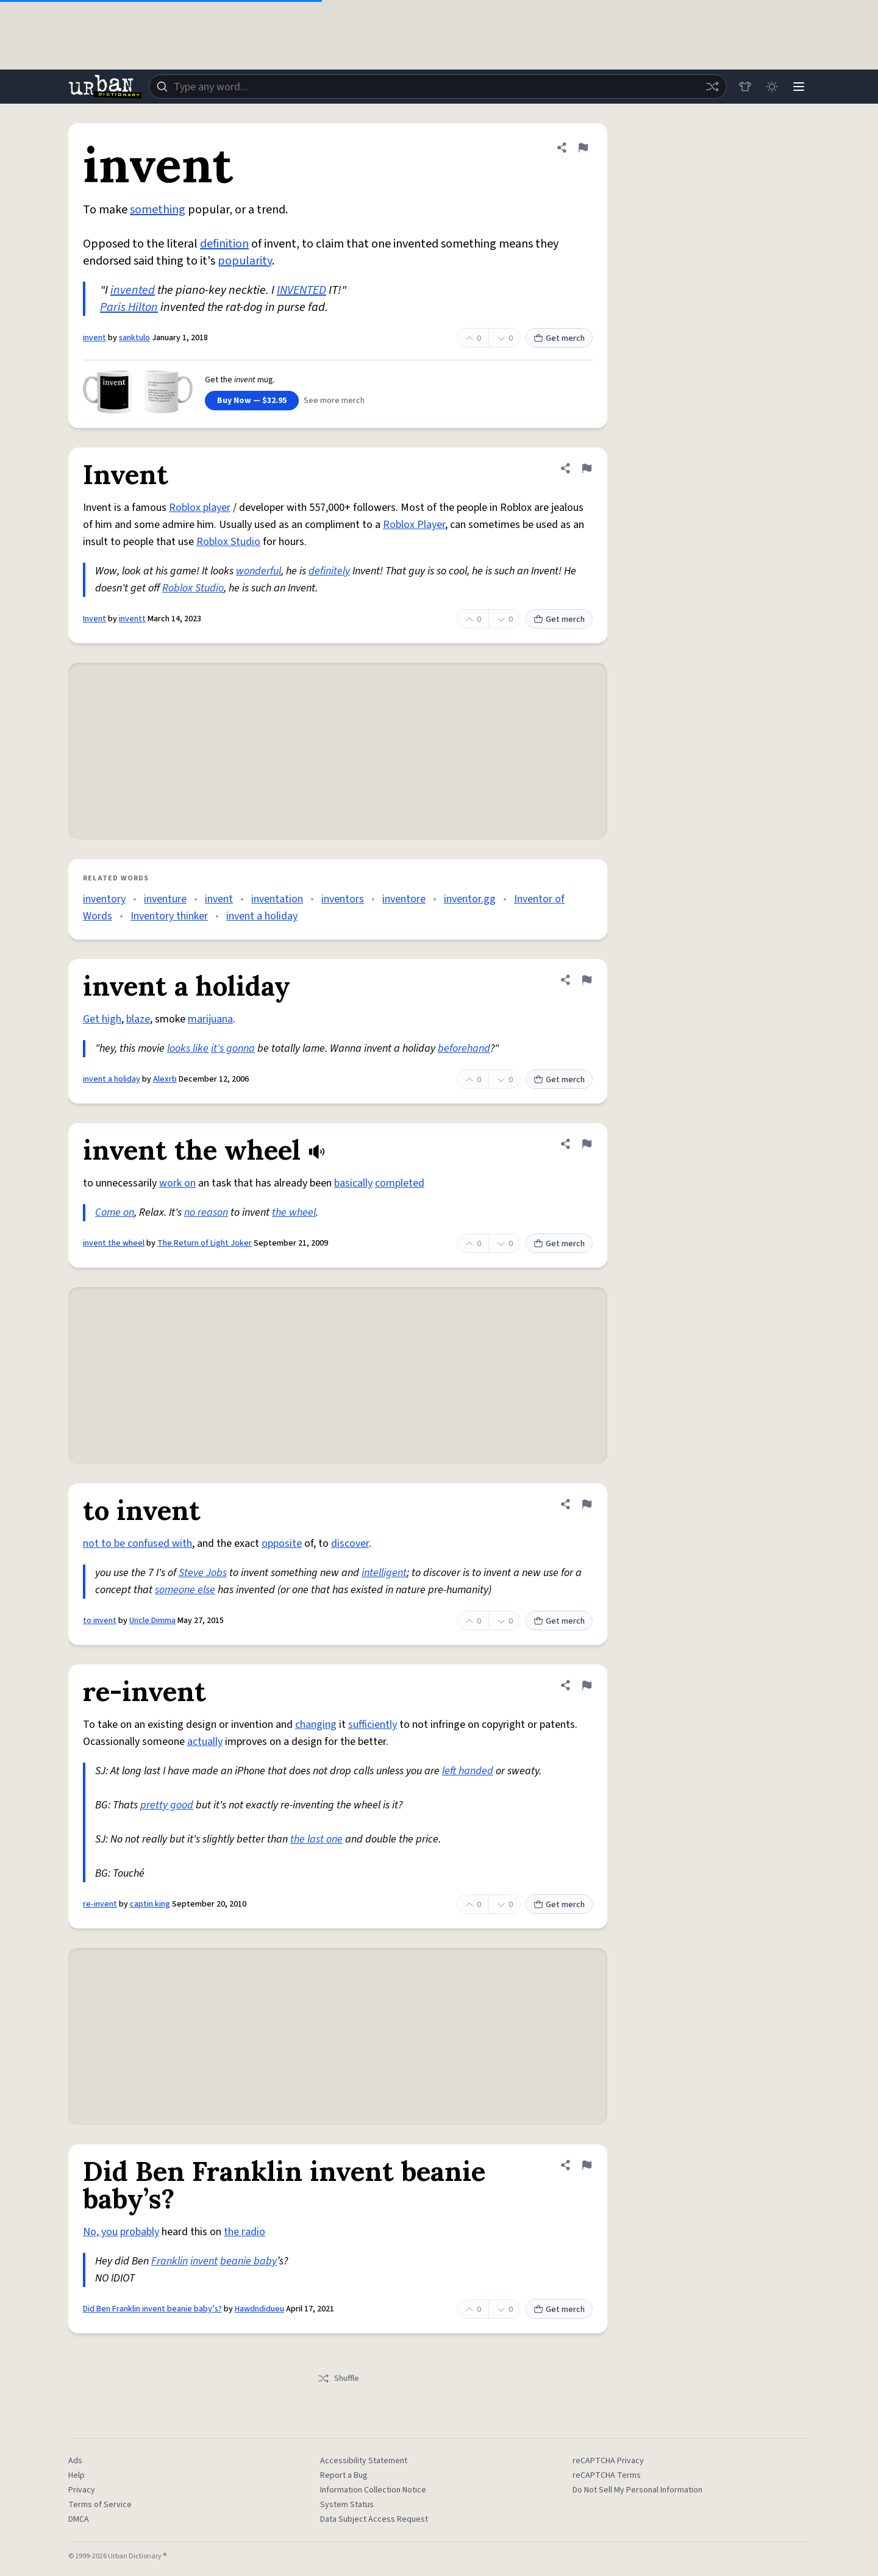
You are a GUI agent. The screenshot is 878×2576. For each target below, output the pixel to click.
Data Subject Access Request (374, 2519)
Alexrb (165, 1079)
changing (316, 1724)
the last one (316, 1839)
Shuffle (338, 2378)
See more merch (334, 400)
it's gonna (233, 1048)
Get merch (559, 338)
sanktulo (134, 338)
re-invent (100, 1904)
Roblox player (199, 507)
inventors (342, 899)
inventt (132, 619)
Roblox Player (414, 524)
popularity (245, 260)
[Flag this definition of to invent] (586, 1504)
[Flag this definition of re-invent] (586, 1685)
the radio (244, 2231)
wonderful (258, 571)
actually (205, 1741)
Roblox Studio (228, 541)
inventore (404, 899)
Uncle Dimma (152, 1620)
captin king (150, 1904)
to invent (99, 1620)
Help (76, 2475)
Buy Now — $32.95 (252, 400)
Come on (114, 1212)
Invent (94, 619)
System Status (347, 2505)
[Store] (745, 87)
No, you (100, 2231)
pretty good (166, 1805)
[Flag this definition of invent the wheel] (586, 1144)
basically (353, 1183)
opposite (282, 1543)
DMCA (78, 2519)
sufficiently (372, 1724)
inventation (277, 899)
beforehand (464, 1048)
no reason (206, 1212)
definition (224, 243)
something (157, 209)
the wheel (294, 1212)
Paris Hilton (129, 307)
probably (139, 2231)
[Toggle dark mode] (772, 87)
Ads (75, 2461)
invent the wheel (114, 1243)
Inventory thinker (169, 916)
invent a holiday (262, 916)
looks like (188, 1048)
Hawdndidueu (259, 2309)
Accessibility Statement (363, 2461)
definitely (329, 571)
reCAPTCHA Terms (607, 2475)
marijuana (210, 1019)
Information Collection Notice (373, 2490)
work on (177, 1183)
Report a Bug (344, 2475)
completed (399, 1183)
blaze (138, 1019)
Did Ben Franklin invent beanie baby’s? (152, 2309)
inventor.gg (470, 899)
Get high (102, 1019)
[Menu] (799, 87)
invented (132, 290)
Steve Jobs (203, 1572)
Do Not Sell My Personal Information (637, 2490)
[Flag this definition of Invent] (586, 468)
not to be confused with (137, 1543)
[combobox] (438, 86)
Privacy (81, 2490)
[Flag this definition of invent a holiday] (586, 980)
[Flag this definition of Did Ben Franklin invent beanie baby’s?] (586, 2165)
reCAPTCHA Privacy (608, 2461)
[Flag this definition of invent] (583, 147)
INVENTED (301, 290)
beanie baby (248, 2261)
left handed (467, 1771)
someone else (185, 1589)
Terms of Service (100, 2505)
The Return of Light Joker (204, 1243)
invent (94, 338)
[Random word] (712, 86)
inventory (104, 899)
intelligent (384, 1572)
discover (350, 1543)
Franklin (169, 2261)
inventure (165, 899)
